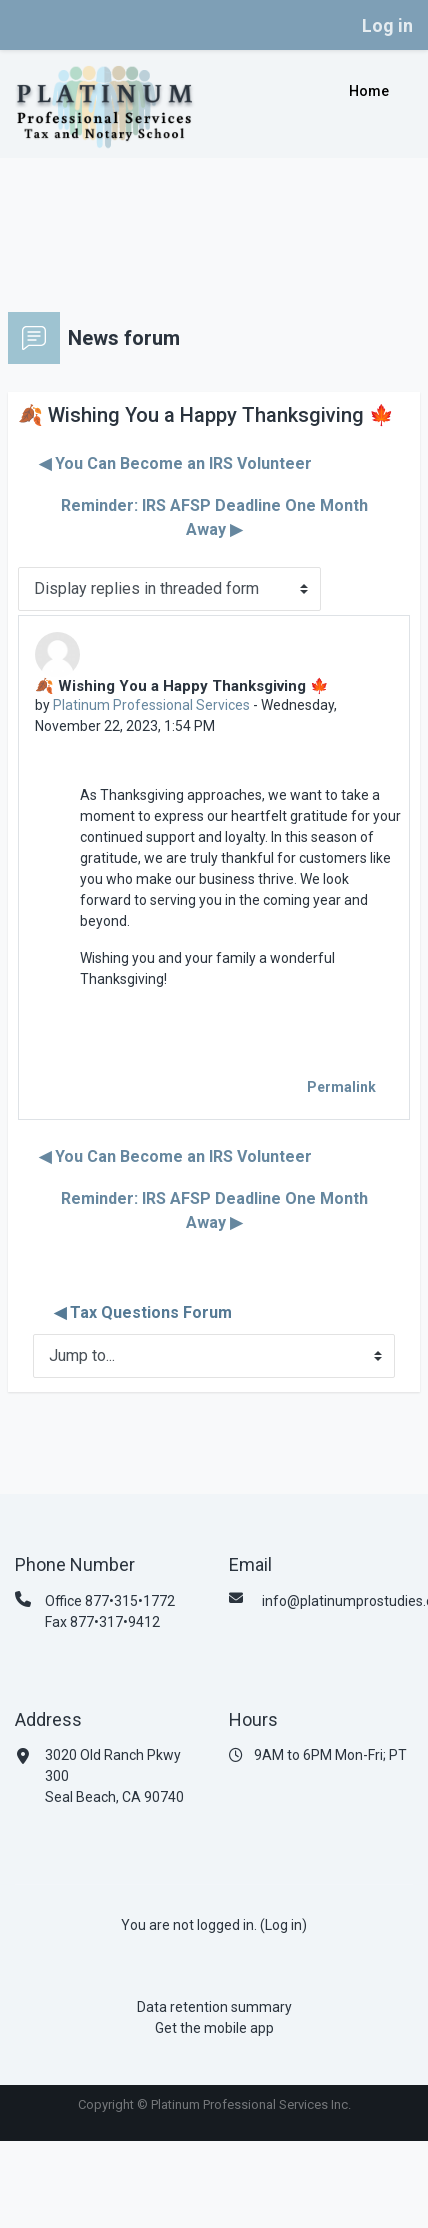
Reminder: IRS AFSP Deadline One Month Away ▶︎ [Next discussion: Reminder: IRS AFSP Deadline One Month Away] (214, 517)
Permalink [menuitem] (341, 1087)
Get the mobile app (214, 2028)
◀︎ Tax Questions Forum (143, 1312)
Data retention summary (214, 2007)
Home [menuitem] (369, 91)
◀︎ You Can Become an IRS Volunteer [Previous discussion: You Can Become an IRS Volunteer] (175, 463)
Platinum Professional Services (151, 705)
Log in (387, 25)
